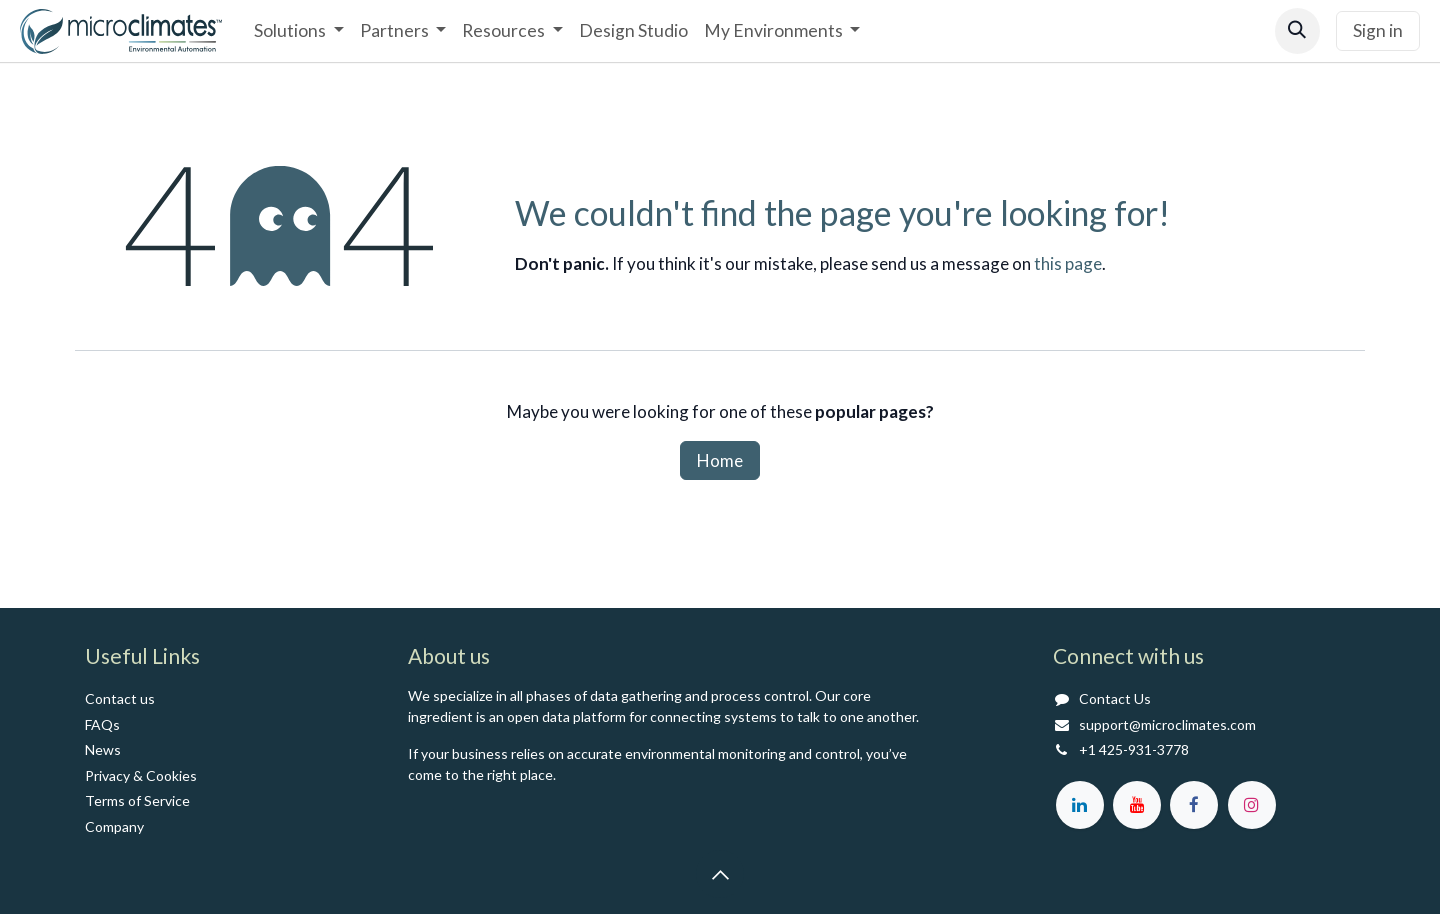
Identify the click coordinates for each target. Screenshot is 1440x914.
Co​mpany (114, 826)
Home (720, 460)
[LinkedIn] (1080, 805)
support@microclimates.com (1167, 724)
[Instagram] (1252, 805)
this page (1068, 263)
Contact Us (1115, 698)
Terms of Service (137, 800)
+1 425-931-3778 (1134, 749)
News (103, 749)
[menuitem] (298, 31)
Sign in (1378, 30)
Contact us (120, 698)
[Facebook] (1194, 805)
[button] (1297, 30)
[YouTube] (1137, 805)
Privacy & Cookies (141, 775)
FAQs (102, 724)
